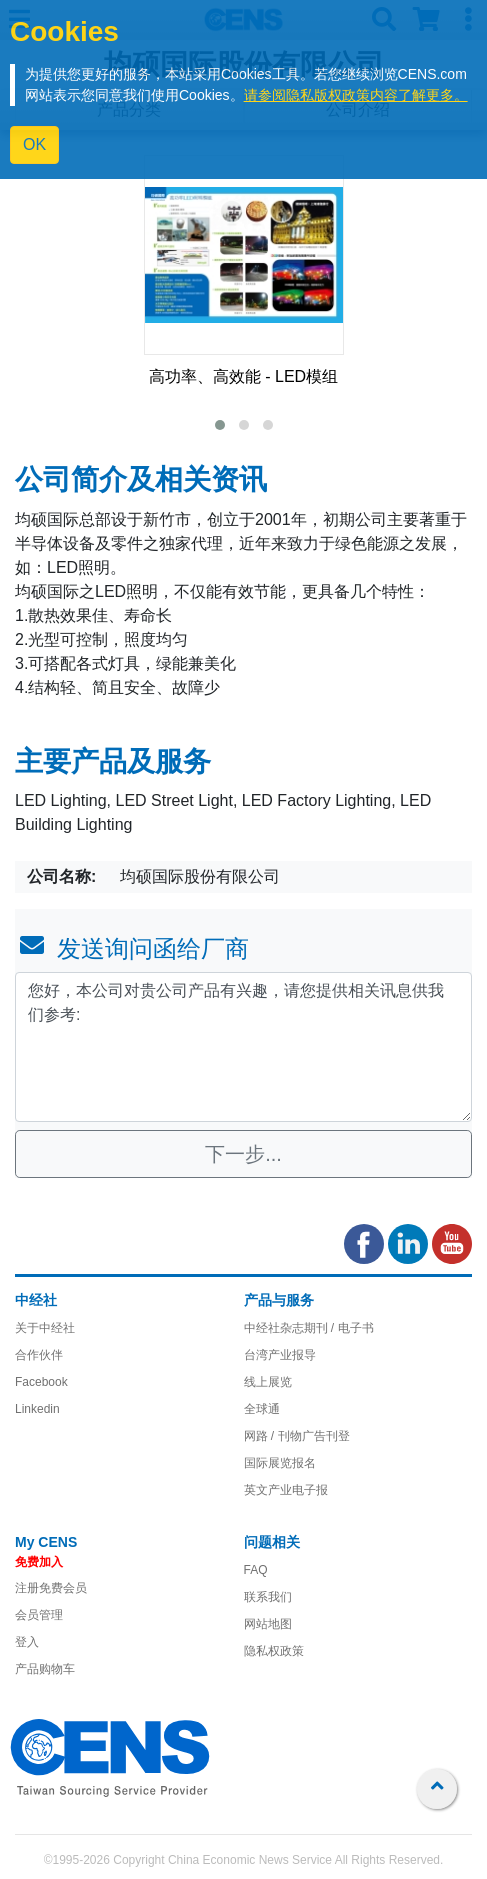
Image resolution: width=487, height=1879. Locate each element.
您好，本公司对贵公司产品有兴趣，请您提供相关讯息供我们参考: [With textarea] (243, 1047)
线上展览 (268, 1382)
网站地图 (268, 1624)
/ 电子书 (351, 1328)
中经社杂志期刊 (286, 1328)
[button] (220, 425)
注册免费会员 (51, 1588)
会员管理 (39, 1615)
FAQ (256, 1570)
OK (34, 144)
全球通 (262, 1409)
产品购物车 (45, 1669)
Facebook (41, 1382)
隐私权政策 (274, 1651)
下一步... (243, 1154)
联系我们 (268, 1597)
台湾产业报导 (280, 1355)
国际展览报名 (280, 1463)
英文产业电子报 (286, 1490)
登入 (27, 1642)
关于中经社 (45, 1328)
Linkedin (37, 1409)
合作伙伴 (39, 1355)
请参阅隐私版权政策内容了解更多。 (356, 95)
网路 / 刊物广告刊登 (297, 1436)
